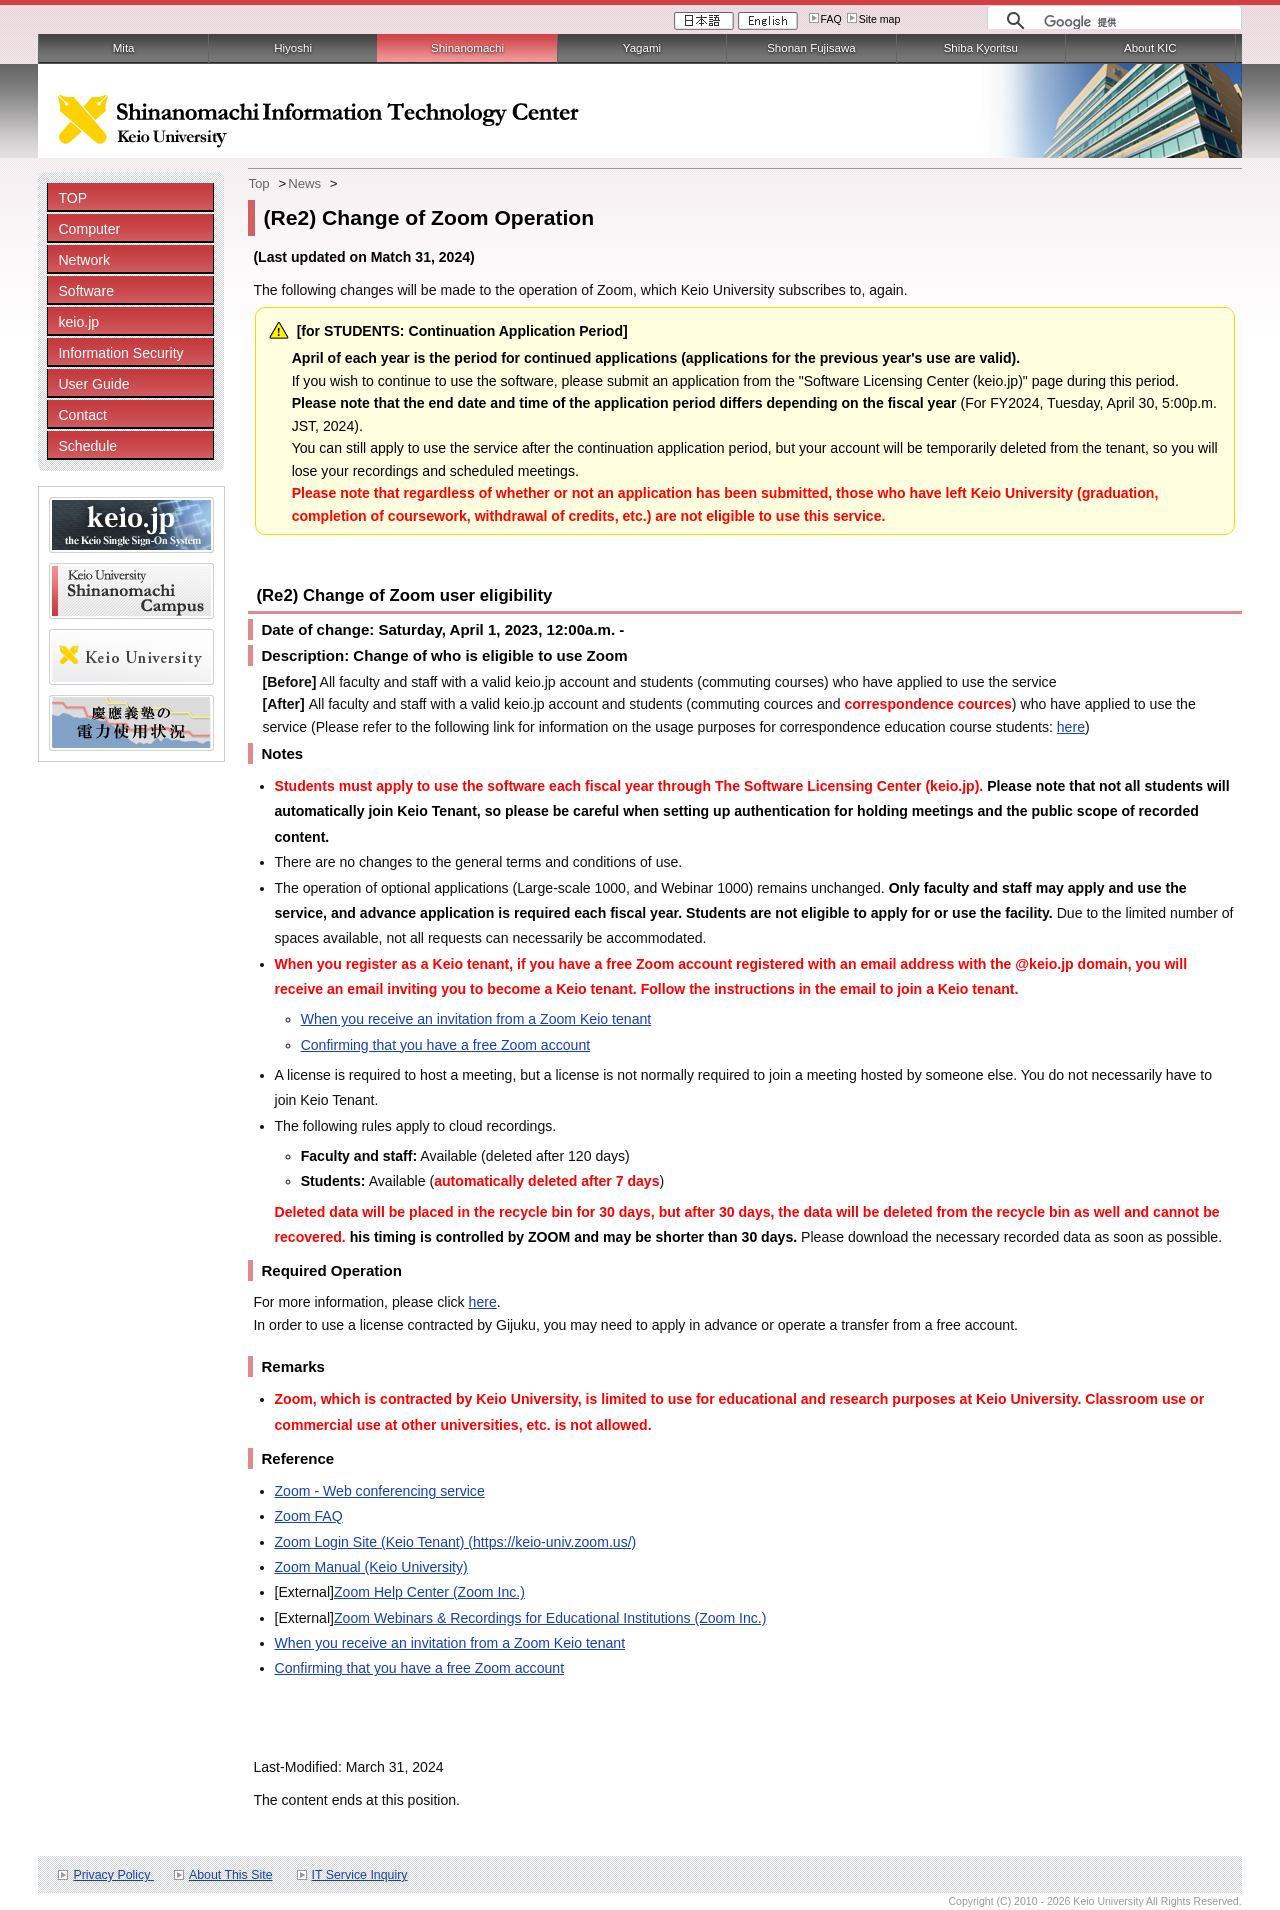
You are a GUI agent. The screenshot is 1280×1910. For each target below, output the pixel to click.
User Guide (93, 384)
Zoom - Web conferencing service (380, 1491)
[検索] (1137, 22)
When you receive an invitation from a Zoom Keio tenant (476, 1019)
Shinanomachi (467, 48)
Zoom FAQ (309, 1516)
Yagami (642, 48)
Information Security (120, 353)
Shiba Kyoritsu (981, 48)
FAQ (831, 19)
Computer (89, 229)
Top (258, 183)
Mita (124, 48)
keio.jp (78, 322)
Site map (880, 19)
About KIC (1150, 48)
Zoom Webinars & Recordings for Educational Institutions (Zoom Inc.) (550, 1618)
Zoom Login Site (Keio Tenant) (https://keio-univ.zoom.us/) (456, 1542)
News (304, 183)
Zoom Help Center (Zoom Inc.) (429, 1592)
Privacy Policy (113, 1875)
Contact (82, 415)
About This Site (231, 1875)
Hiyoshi (293, 48)
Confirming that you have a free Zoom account (446, 1045)
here (1071, 727)
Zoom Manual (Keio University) (371, 1567)
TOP (72, 198)
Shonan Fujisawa (811, 48)
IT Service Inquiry (360, 1875)
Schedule (87, 446)
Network (84, 260)
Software (86, 291)
